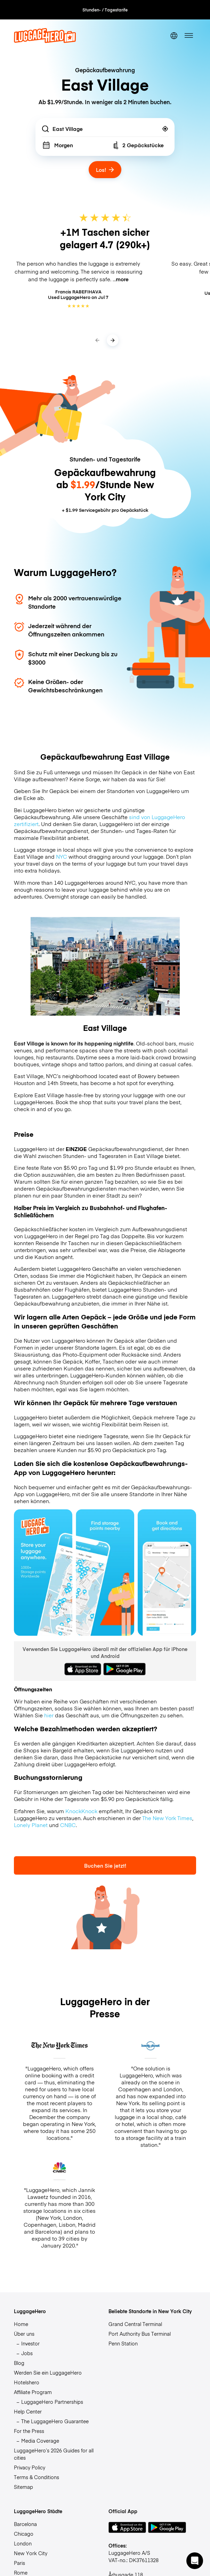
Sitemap (23, 2486)
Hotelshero (26, 2382)
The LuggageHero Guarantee (55, 2421)
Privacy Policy (29, 2467)
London (23, 2543)
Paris (19, 2562)
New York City (30, 2553)
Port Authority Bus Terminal (139, 2333)
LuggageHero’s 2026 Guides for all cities (54, 2454)
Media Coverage (40, 2440)
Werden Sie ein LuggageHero (48, 2372)
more (122, 279)
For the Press (29, 2430)
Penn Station (123, 2343)
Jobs (27, 2353)
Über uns (24, 2333)
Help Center (28, 2411)
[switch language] (174, 35)
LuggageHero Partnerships (52, 2401)
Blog (19, 2362)
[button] (194, 2560)
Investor (30, 2343)
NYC (61, 856)
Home (21, 2323)
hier (49, 1715)
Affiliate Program (33, 2392)
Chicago (23, 2533)
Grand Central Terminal (135, 2323)
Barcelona (25, 2523)
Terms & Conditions (36, 2477)
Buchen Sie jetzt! (105, 1865)
